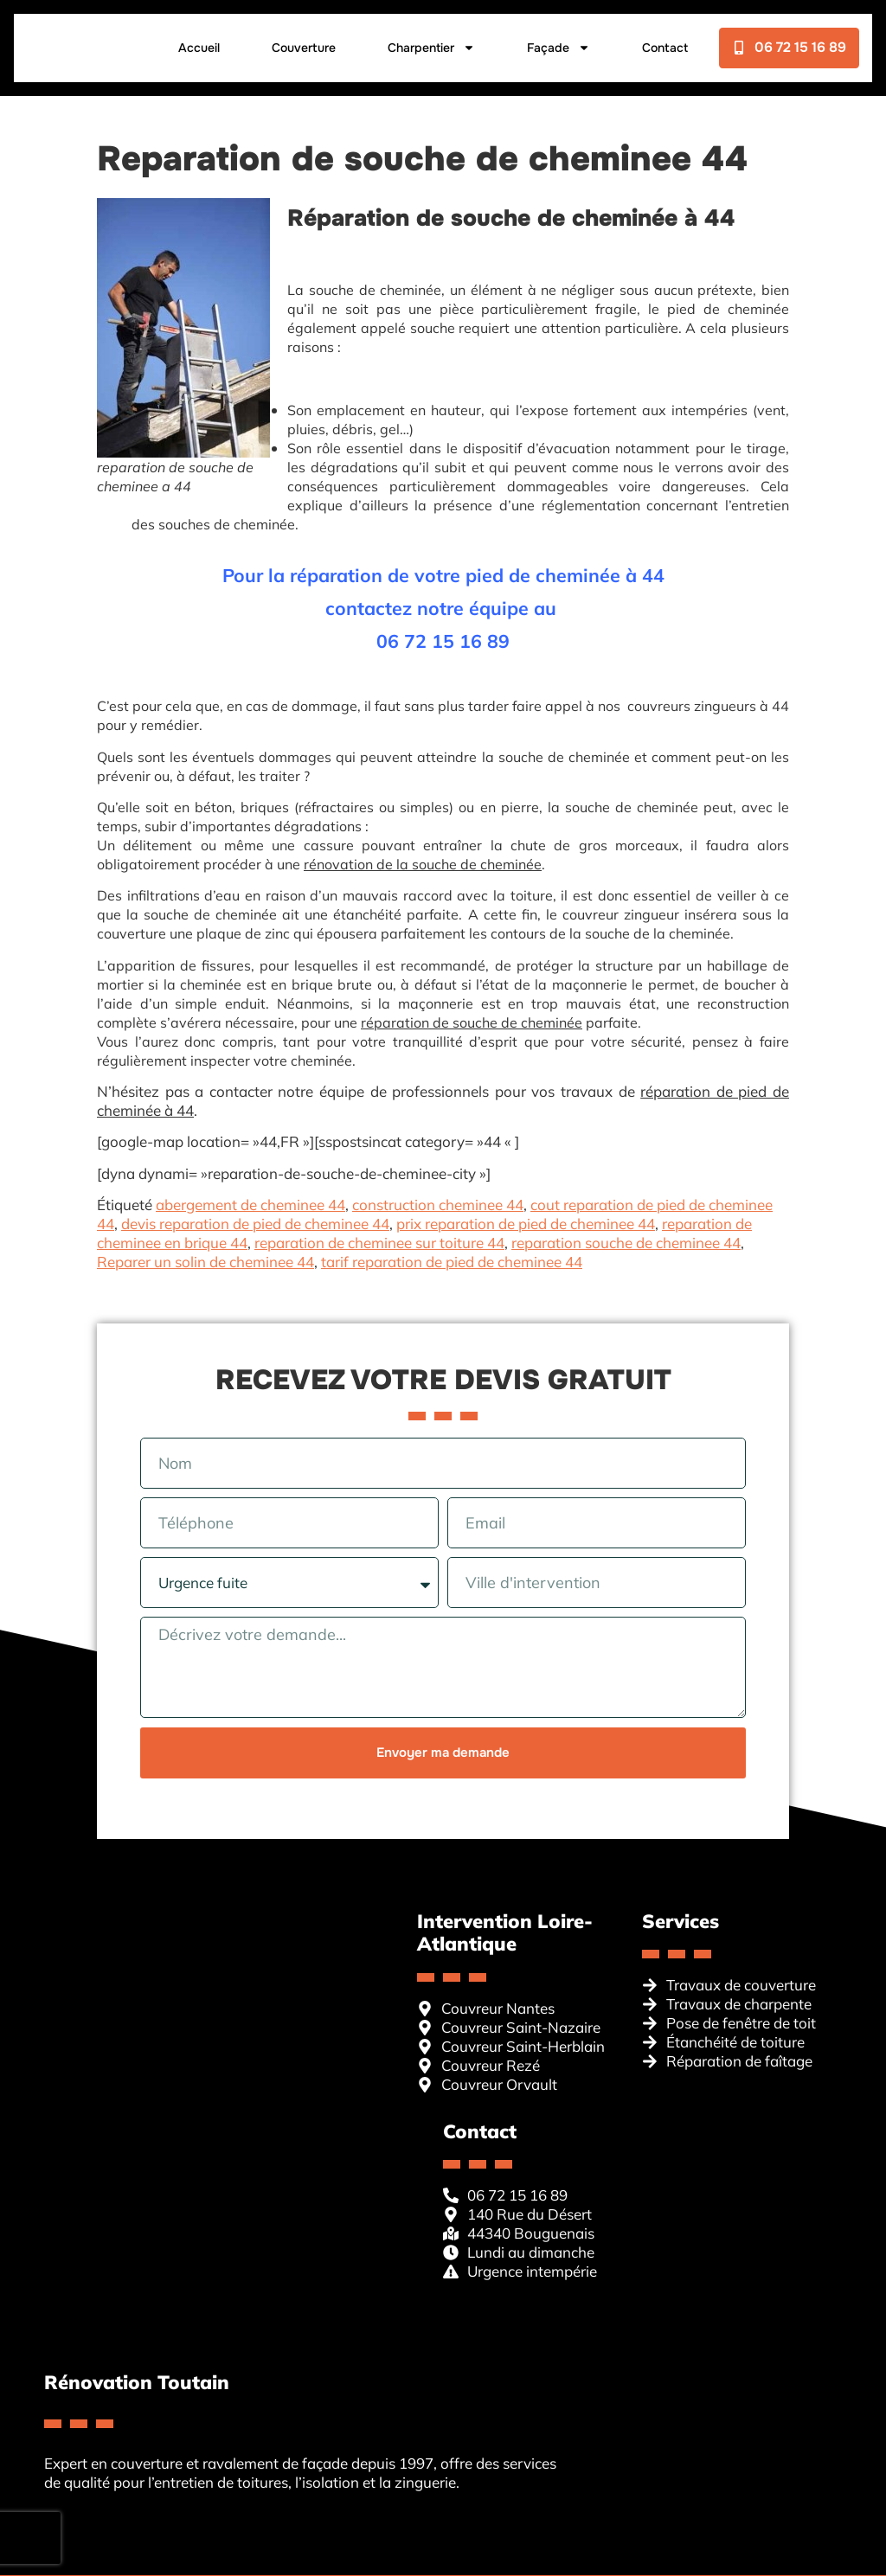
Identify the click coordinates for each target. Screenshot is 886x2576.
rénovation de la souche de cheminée (423, 864)
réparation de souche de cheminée (471, 1022)
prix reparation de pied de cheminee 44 (525, 1223)
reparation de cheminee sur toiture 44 (379, 1243)
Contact (213, 87)
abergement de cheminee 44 (250, 1204)
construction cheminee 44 (437, 1204)
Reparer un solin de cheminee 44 (205, 1262)
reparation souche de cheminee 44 (626, 1243)
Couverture (303, 44)
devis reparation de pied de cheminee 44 (255, 1223)
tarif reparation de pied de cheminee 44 (451, 1262)
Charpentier (430, 44)
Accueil (198, 44)
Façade (557, 44)
